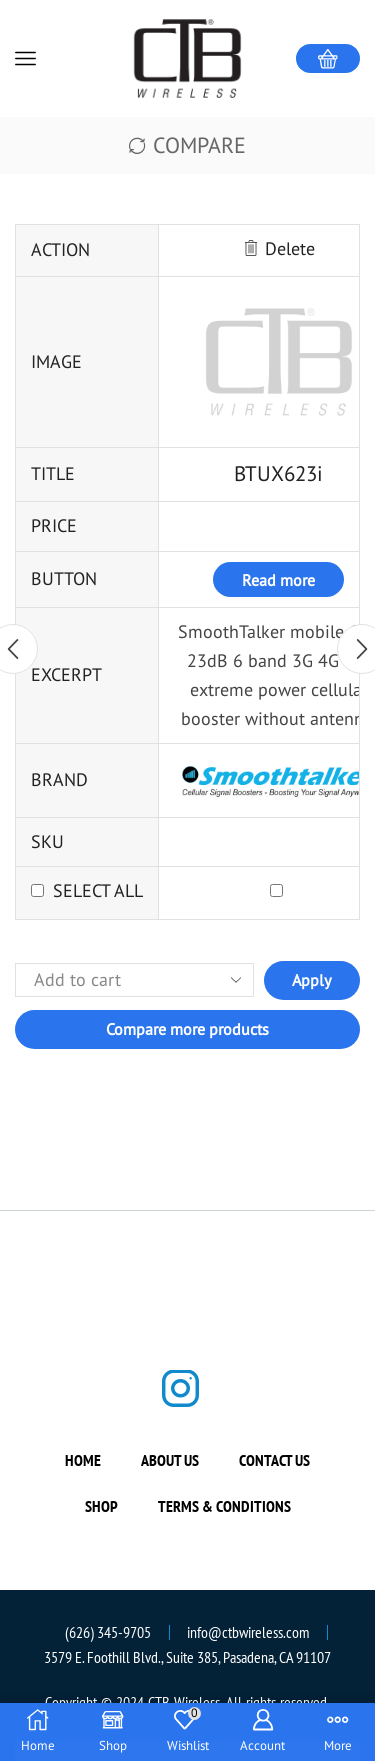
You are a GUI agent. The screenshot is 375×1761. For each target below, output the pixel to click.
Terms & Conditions (224, 1506)
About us (170, 1460)
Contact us (274, 1460)
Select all (98, 890)
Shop (101, 1506)
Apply (311, 980)
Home (83, 1460)
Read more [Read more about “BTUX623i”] (278, 580)
